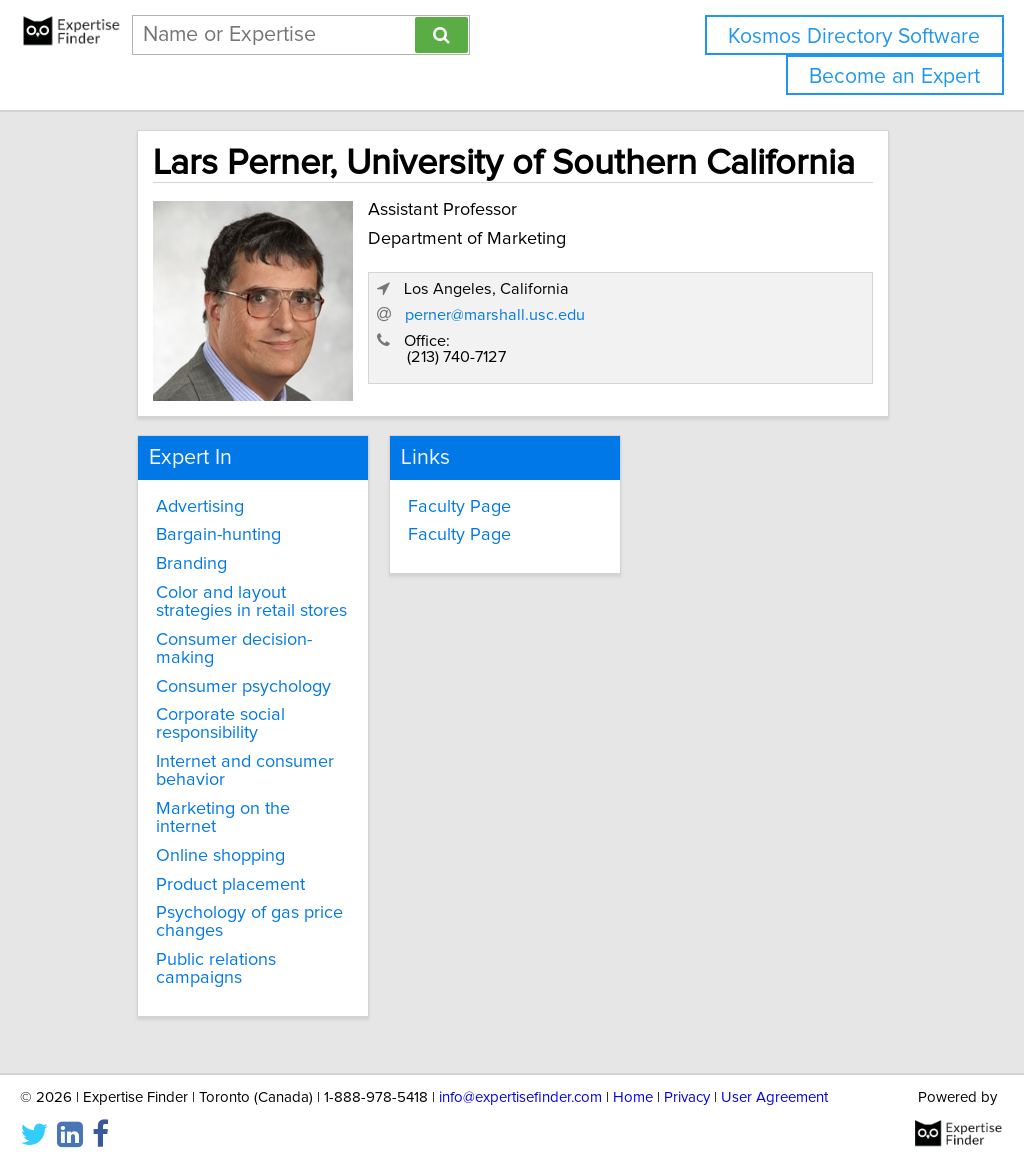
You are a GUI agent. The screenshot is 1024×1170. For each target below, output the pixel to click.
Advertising (200, 507)
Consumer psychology (243, 687)
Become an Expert (894, 76)
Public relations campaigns (216, 969)
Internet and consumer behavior (245, 771)
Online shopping (220, 856)
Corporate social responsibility (220, 724)
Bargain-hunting (218, 535)
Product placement (230, 885)
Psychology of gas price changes (249, 922)
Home (633, 1097)
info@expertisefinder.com (520, 1097)
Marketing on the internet (223, 818)
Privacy (687, 1097)
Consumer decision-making (234, 649)
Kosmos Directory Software (854, 36)
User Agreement (774, 1097)
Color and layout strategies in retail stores (251, 602)
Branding (191, 564)
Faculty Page (459, 507)
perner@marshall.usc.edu (495, 315)
